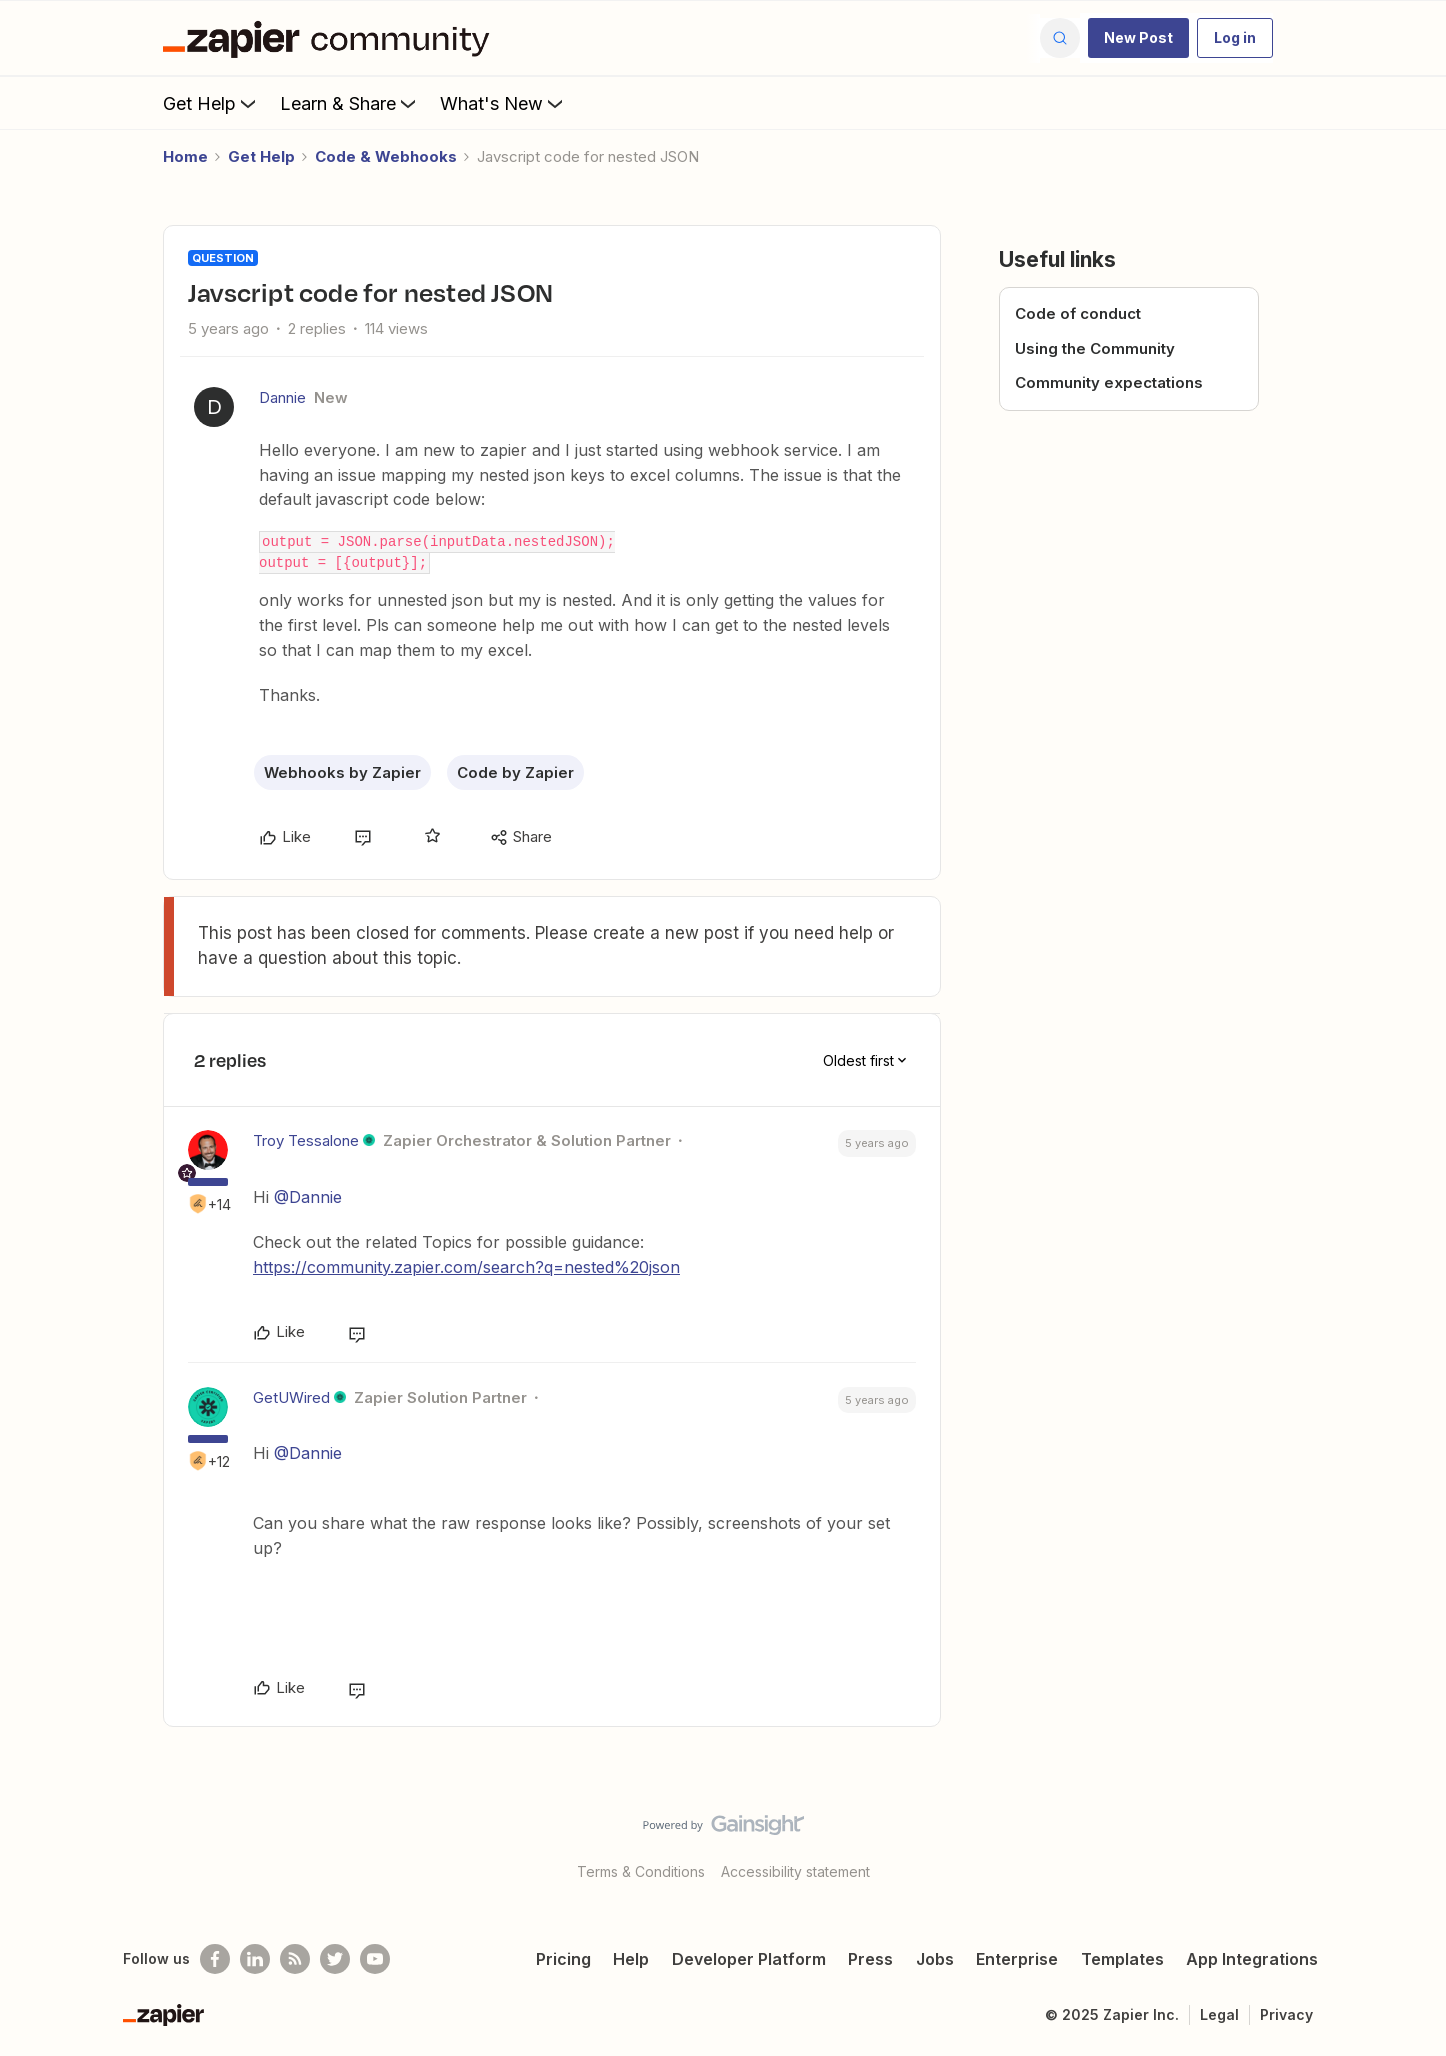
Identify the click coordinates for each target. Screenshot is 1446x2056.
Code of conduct (1078, 313)
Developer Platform (749, 1959)
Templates (1122, 1959)
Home (185, 156)
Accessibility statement (795, 1871)
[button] (1138, 38)
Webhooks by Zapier (342, 772)
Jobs (935, 1959)
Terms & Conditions (641, 1871)
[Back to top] (1406, 1842)
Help (631, 1959)
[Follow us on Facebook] (215, 1959)
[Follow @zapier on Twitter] (335, 1959)
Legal (1219, 2014)
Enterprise (1017, 1959)
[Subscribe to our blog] (295, 1959)
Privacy (1286, 2014)
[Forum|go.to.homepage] (331, 38)
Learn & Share (350, 103)
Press (870, 1959)
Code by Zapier (515, 772)
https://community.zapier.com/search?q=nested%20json (466, 1267)
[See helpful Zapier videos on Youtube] (375, 1959)
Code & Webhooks (386, 156)
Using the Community (1095, 348)
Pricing (563, 1959)
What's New (503, 103)
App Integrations (1252, 1959)
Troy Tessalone (306, 1140)
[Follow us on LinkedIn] (255, 1959)
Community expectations (1109, 382)
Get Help (211, 103)
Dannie (282, 397)
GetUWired (291, 1397)
